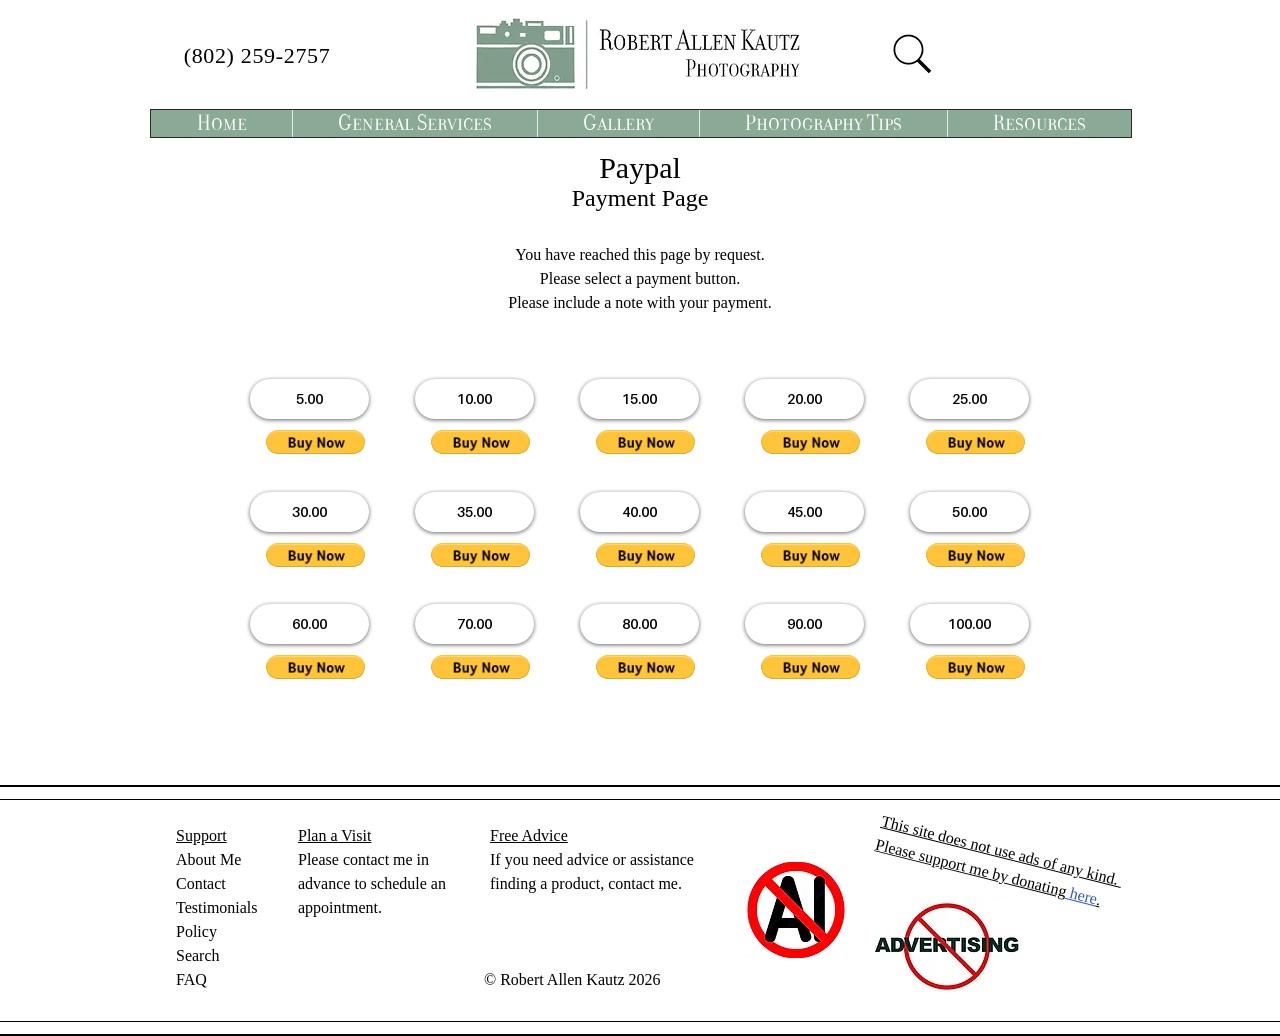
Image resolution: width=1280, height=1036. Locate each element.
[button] (414, 123)
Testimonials (217, 907)
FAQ (191, 979)
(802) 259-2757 (257, 55)
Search (198, 955)
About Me (208, 859)
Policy (196, 931)
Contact (201, 883)
